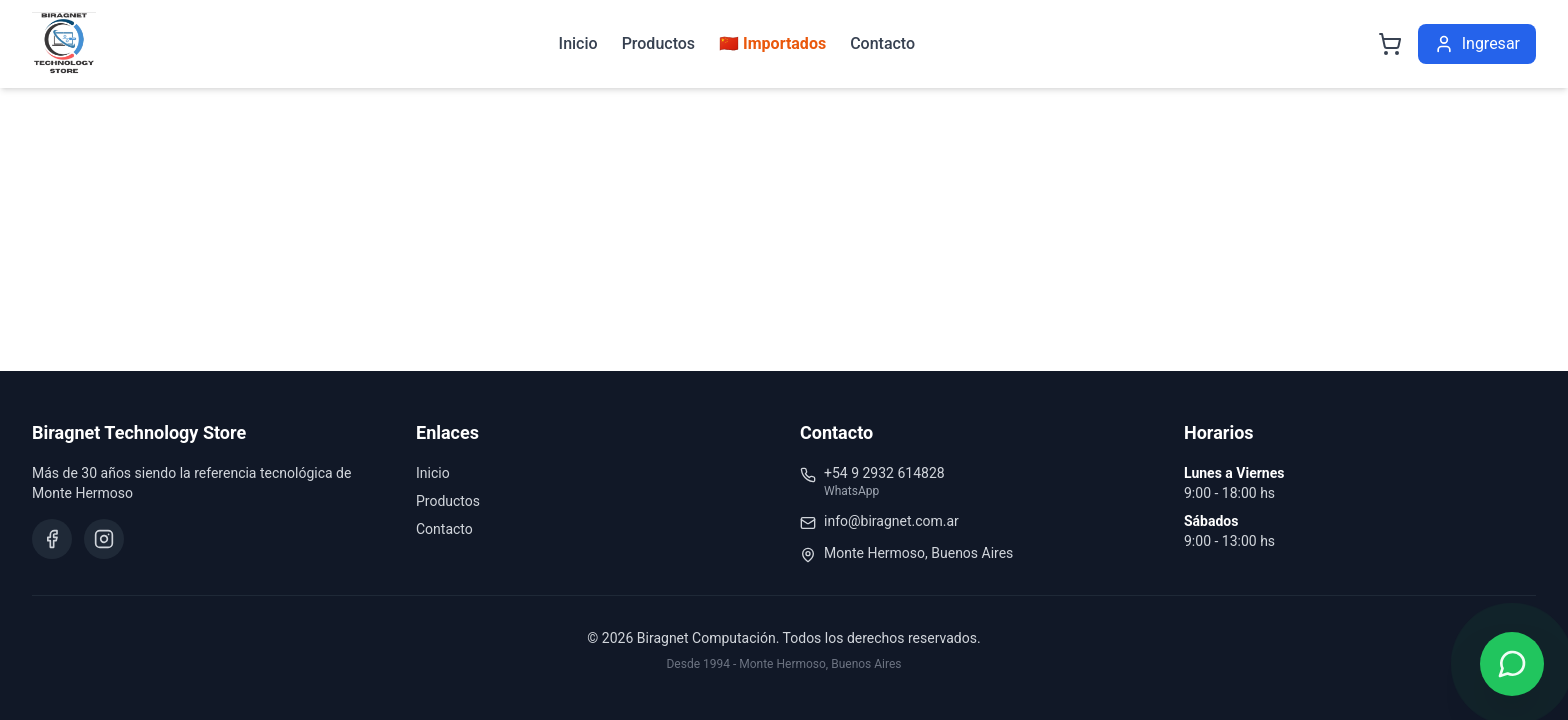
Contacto (882, 43)
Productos (658, 43)
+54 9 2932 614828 (884, 473)
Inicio (578, 43)
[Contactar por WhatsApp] (1512, 664)
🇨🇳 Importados (772, 43)
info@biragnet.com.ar (891, 521)
